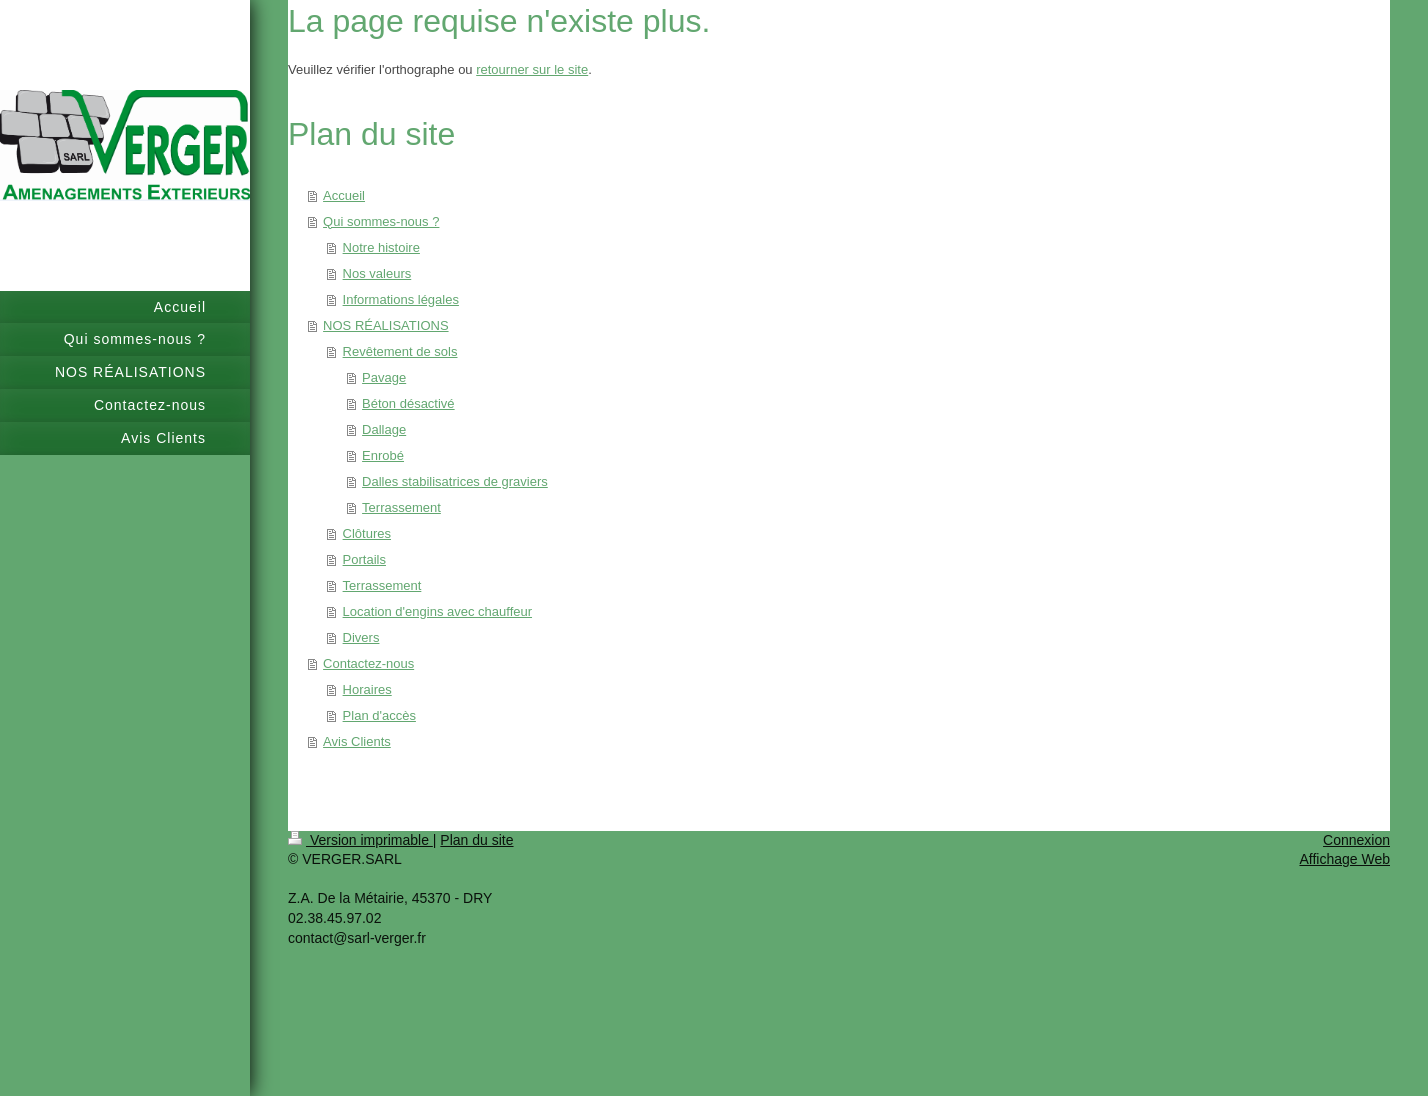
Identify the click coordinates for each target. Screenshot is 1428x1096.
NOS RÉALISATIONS (385, 325)
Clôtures (367, 533)
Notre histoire (381, 247)
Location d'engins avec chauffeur (437, 611)
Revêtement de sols (400, 351)
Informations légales (401, 299)
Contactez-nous (368, 663)
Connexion (1356, 840)
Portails (364, 559)
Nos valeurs (377, 273)
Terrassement (401, 507)
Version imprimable (360, 840)
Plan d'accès (379, 715)
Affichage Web (1344, 859)
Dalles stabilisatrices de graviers (455, 481)
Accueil (344, 195)
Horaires (367, 689)
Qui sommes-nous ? (381, 221)
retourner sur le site (532, 69)
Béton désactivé (408, 403)
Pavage (384, 377)
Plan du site (476, 840)
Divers (361, 637)
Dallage (384, 429)
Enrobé (383, 455)
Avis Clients (357, 741)
